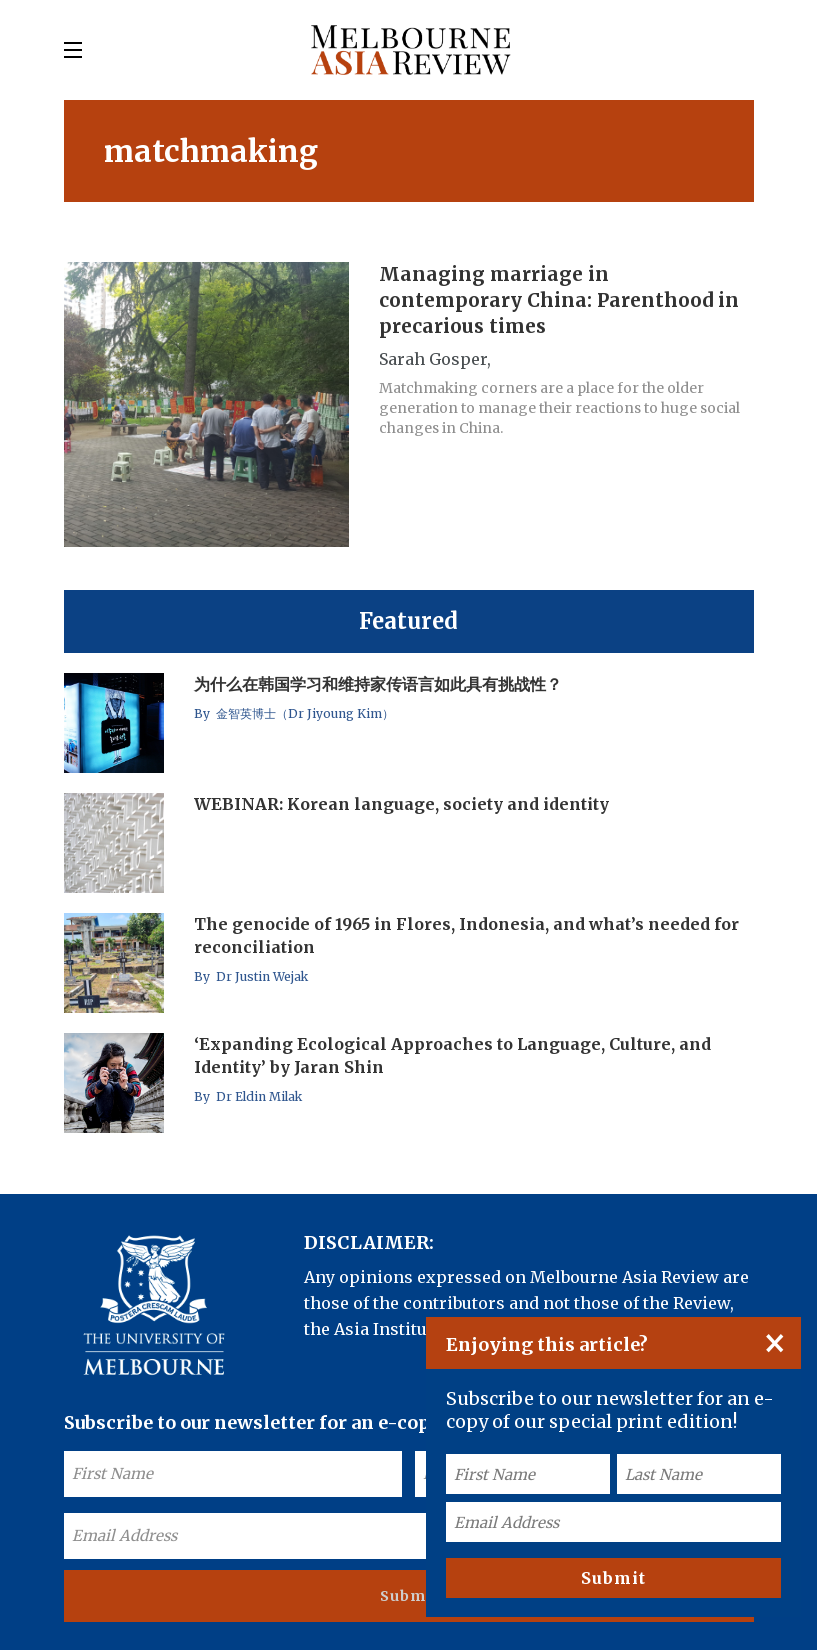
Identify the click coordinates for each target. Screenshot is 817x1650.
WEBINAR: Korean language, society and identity (401, 804)
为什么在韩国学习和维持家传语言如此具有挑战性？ (378, 684)
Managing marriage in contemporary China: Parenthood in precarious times (559, 300)
